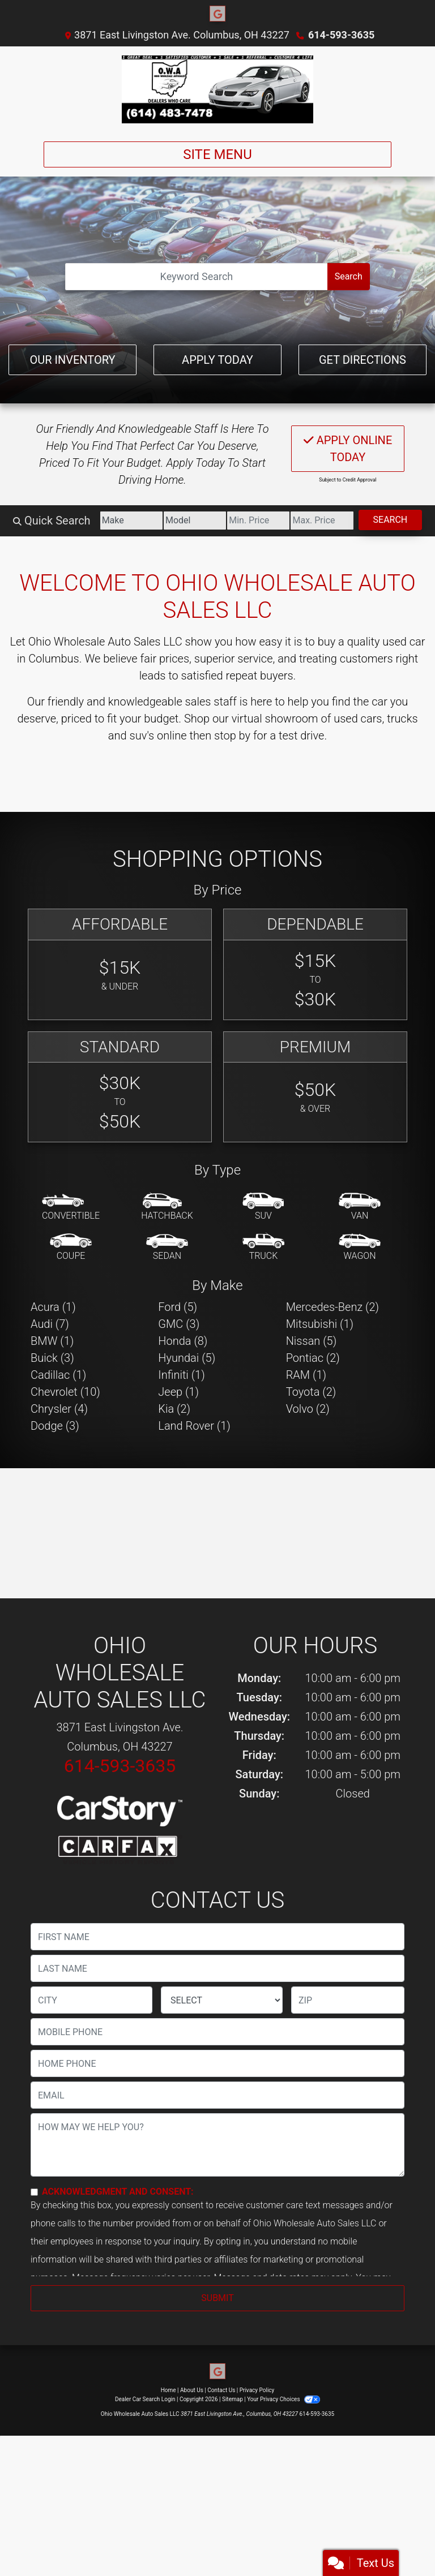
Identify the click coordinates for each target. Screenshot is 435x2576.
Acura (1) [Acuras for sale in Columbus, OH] (53, 1307)
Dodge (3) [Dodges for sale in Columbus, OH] (55, 1426)
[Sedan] (167, 1247)
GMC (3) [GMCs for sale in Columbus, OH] (178, 1324)
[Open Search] (196, 276)
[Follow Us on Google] (217, 14)
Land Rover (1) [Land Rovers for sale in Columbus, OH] (194, 1426)
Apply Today (217, 360)
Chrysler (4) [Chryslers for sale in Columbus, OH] (59, 1409)
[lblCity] (91, 2000)
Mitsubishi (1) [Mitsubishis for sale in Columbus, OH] (319, 1324)
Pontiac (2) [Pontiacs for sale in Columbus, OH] (313, 1358)
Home (168, 2390)
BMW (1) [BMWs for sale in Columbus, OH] (52, 1341)
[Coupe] (71, 1247)
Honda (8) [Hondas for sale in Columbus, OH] (182, 1341)
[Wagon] (360, 1247)
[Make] (131, 520)
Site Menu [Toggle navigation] (217, 154)
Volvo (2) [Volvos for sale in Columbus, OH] (308, 1409)
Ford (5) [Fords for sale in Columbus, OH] (177, 1307)
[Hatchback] (167, 1207)
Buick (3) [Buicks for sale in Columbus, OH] (52, 1358)
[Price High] (321, 520)
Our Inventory (72, 360)
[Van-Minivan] (360, 1207)
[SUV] (263, 1207)
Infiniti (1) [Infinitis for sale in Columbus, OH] (181, 1375)
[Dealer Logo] (218, 89)
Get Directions (362, 360)
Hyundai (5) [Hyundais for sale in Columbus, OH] (186, 1358)
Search (348, 276)
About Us (191, 2390)
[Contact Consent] (34, 2192)
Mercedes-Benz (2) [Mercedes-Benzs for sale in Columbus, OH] (332, 1307)
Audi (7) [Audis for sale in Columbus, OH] (50, 1324)
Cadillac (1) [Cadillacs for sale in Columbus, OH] (58, 1375)
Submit (217, 2298)
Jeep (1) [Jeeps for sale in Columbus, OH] (178, 1392)
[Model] (195, 520)
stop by (232, 735)
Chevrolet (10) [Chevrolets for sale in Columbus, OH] (65, 1392)
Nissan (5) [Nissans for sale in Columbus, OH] (311, 1341)
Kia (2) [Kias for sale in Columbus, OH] (174, 1409)
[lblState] (222, 2000)
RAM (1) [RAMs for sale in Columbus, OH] (306, 1375)
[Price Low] (258, 520)
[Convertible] (71, 1207)
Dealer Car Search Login (145, 2399)
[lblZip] (347, 2000)
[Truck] (263, 1247)
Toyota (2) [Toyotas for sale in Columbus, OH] (311, 1392)
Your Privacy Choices (283, 2399)
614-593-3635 (341, 35)
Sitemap (232, 2399)
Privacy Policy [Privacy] (257, 2390)
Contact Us (221, 2390)
